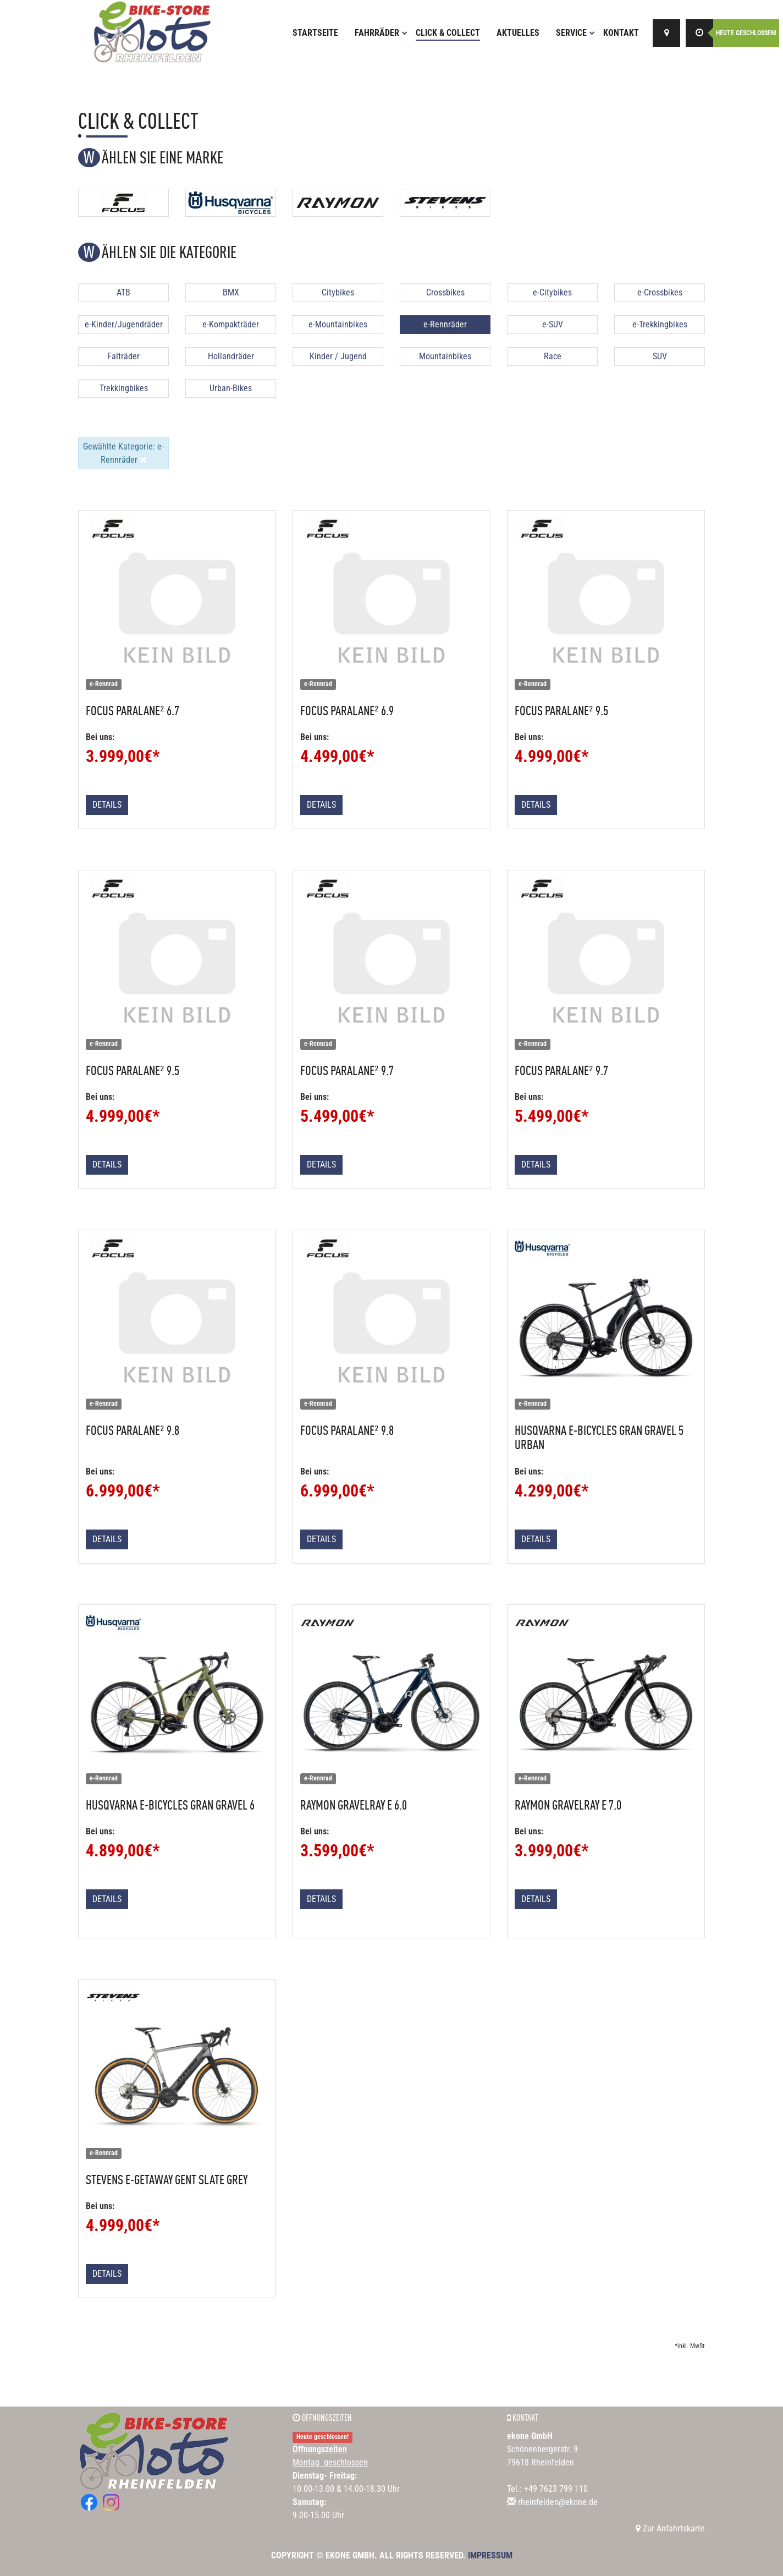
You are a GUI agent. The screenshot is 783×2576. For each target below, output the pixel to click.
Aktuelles (518, 33)
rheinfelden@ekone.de (558, 2502)
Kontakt (621, 33)
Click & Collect (448, 33)
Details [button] (107, 804)
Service (575, 33)
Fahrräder (381, 33)
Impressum (490, 2555)
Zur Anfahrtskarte (670, 2528)
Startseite (315, 33)
